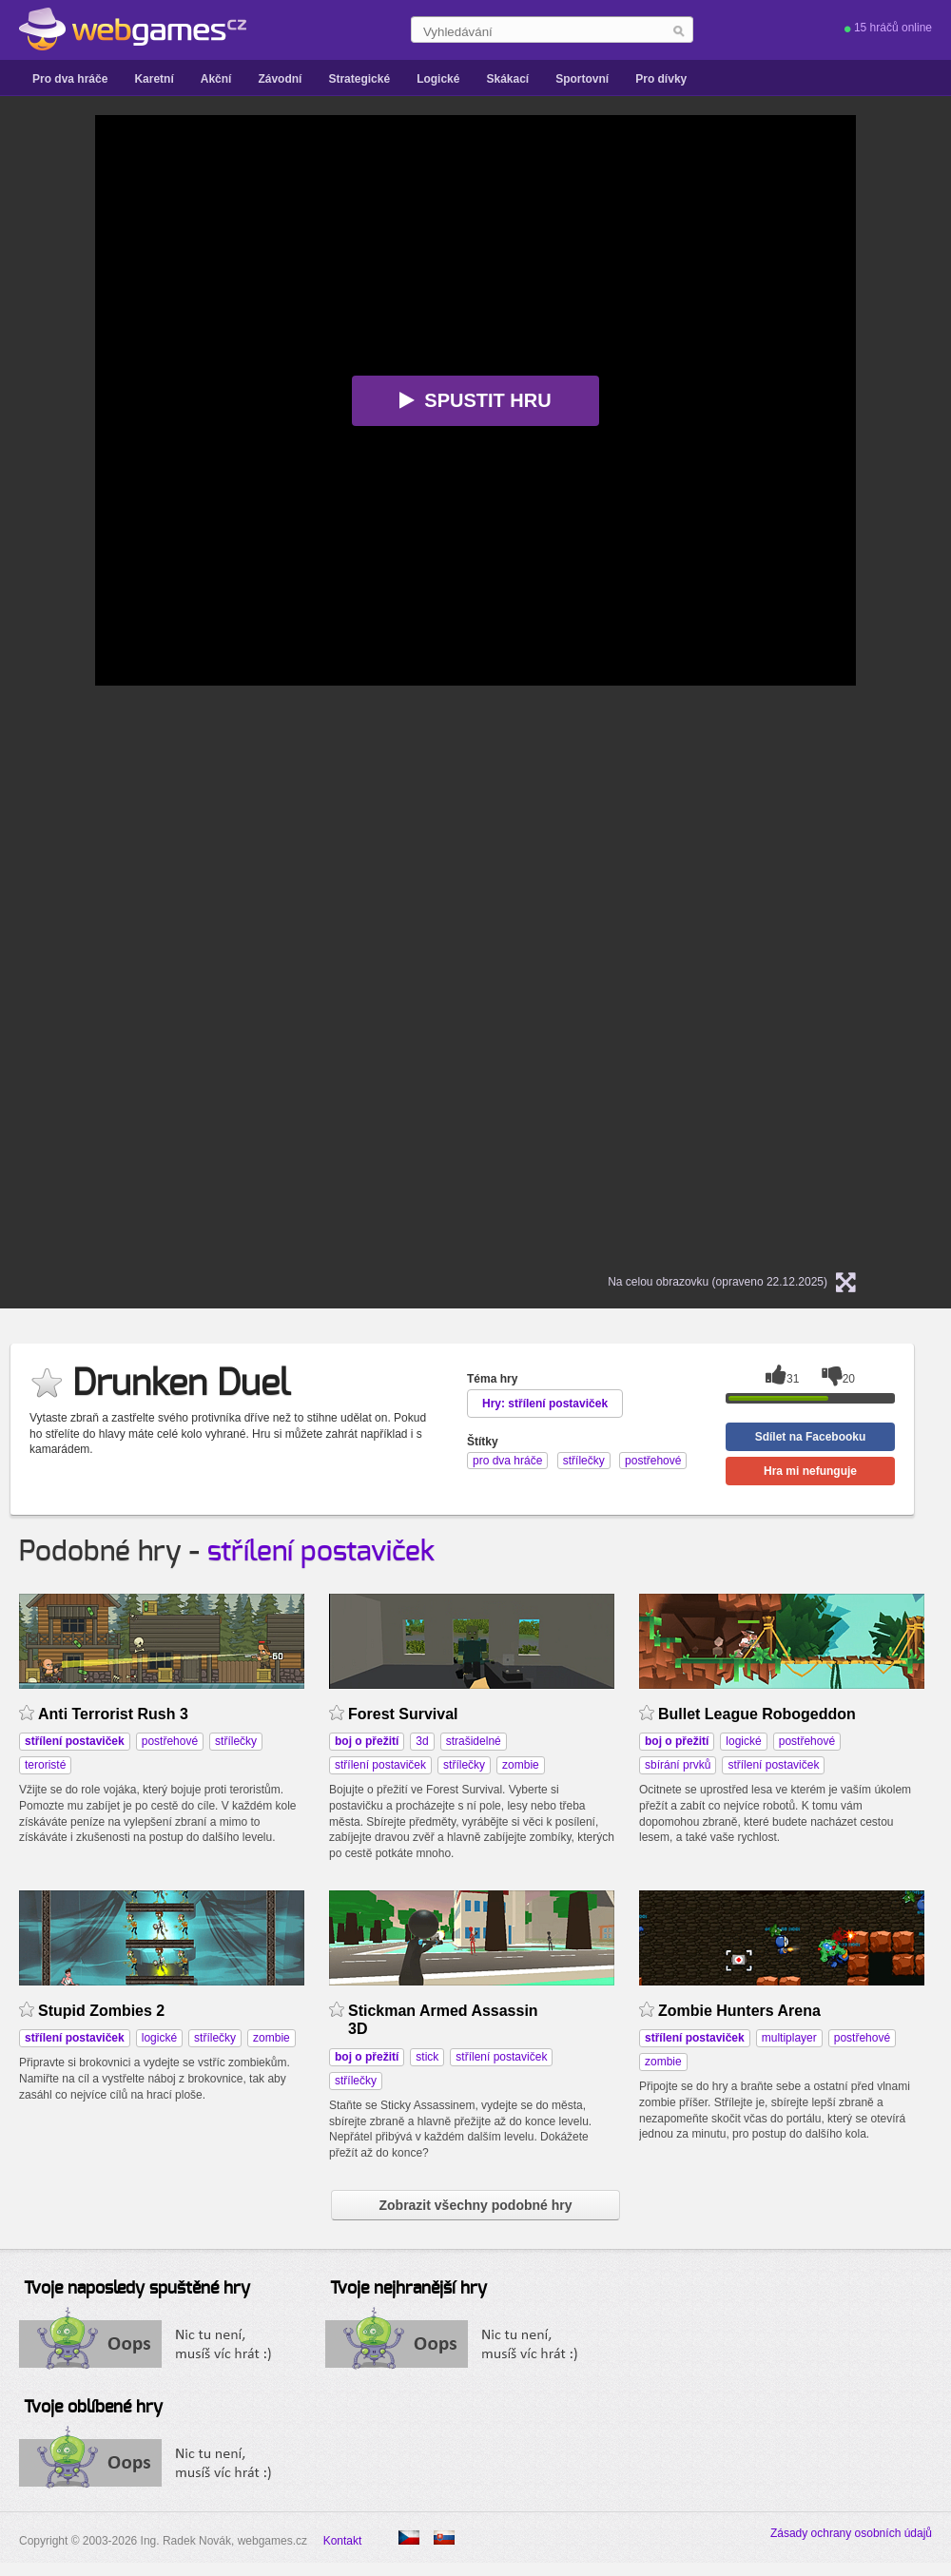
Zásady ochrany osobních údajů (851, 2533)
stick (427, 2056)
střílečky (236, 1741)
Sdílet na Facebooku (810, 1436)
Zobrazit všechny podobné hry (475, 2205)
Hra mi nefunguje (810, 1471)
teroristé (45, 1765)
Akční (216, 79)
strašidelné (473, 1741)
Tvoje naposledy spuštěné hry (137, 2288)
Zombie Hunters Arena (739, 2011)
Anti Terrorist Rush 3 (113, 1714)
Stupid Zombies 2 (101, 2011)
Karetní (153, 79)
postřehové (170, 1741)
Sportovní (582, 79)
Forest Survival (403, 1714)
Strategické (359, 79)
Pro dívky (661, 79)
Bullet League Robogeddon (757, 1714)
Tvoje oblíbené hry (93, 2407)
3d (422, 1741)
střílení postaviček (321, 1552)
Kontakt (342, 2540)
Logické (438, 79)
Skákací (507, 79)
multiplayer (789, 2037)
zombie (520, 1765)
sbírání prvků (677, 1765)
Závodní (279, 79)
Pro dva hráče (69, 79)
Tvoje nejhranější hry (408, 2288)
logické (743, 1741)
